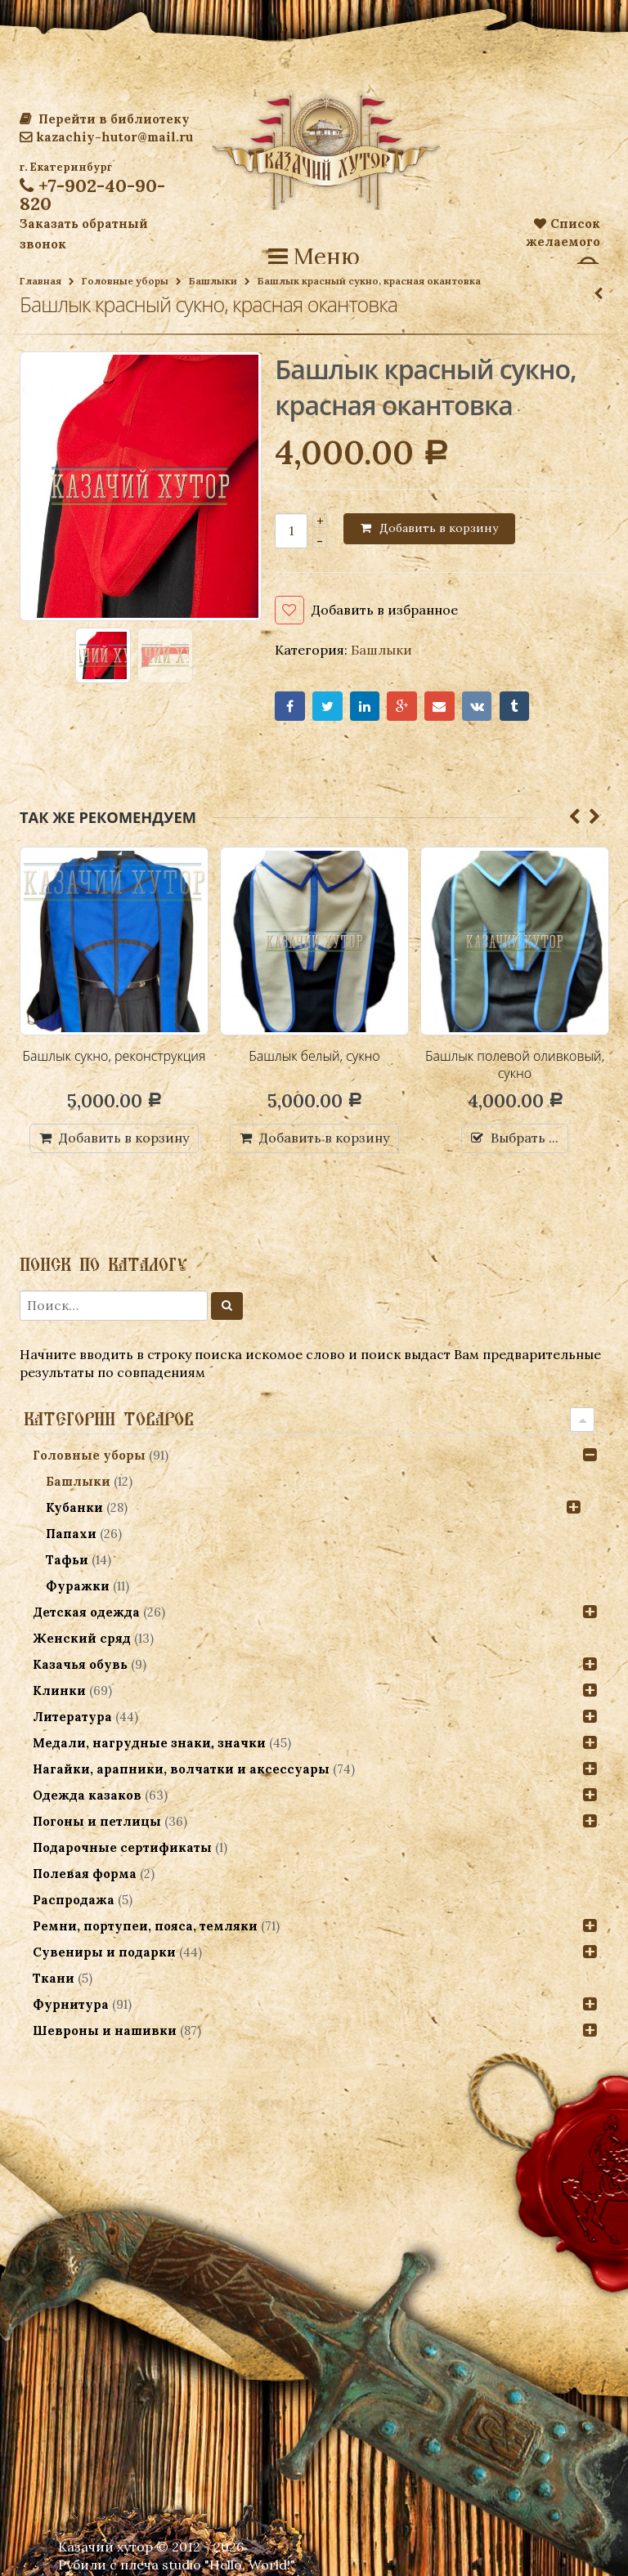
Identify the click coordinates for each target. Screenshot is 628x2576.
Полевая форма (85, 1873)
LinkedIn (365, 706)
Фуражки (78, 1586)
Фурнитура (71, 2004)
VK (477, 706)
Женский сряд (82, 1638)
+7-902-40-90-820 (92, 194)
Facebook (290, 706)
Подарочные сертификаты (122, 1847)
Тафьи (67, 1560)
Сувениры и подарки (104, 1952)
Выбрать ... (524, 1137)
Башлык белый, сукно (314, 1056)
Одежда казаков (87, 1795)
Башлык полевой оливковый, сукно (514, 1065)
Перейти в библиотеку (105, 119)
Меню (314, 256)
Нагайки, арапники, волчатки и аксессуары (181, 1769)
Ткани (53, 1978)
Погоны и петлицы (97, 1821)
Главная (40, 281)
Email (439, 706)
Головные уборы (125, 281)
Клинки (59, 1690)
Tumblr (515, 706)
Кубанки (74, 1507)
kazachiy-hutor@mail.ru (106, 137)
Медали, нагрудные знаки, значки (149, 1743)
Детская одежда (86, 1612)
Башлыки (213, 281)
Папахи (71, 1533)
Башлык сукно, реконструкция (114, 1056)
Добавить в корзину (438, 528)
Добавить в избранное (385, 610)
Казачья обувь (80, 1664)
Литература (72, 1716)
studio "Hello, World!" (228, 2564)
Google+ (402, 706)
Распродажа (73, 1899)
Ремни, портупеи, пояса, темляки (145, 1926)
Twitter (327, 706)
